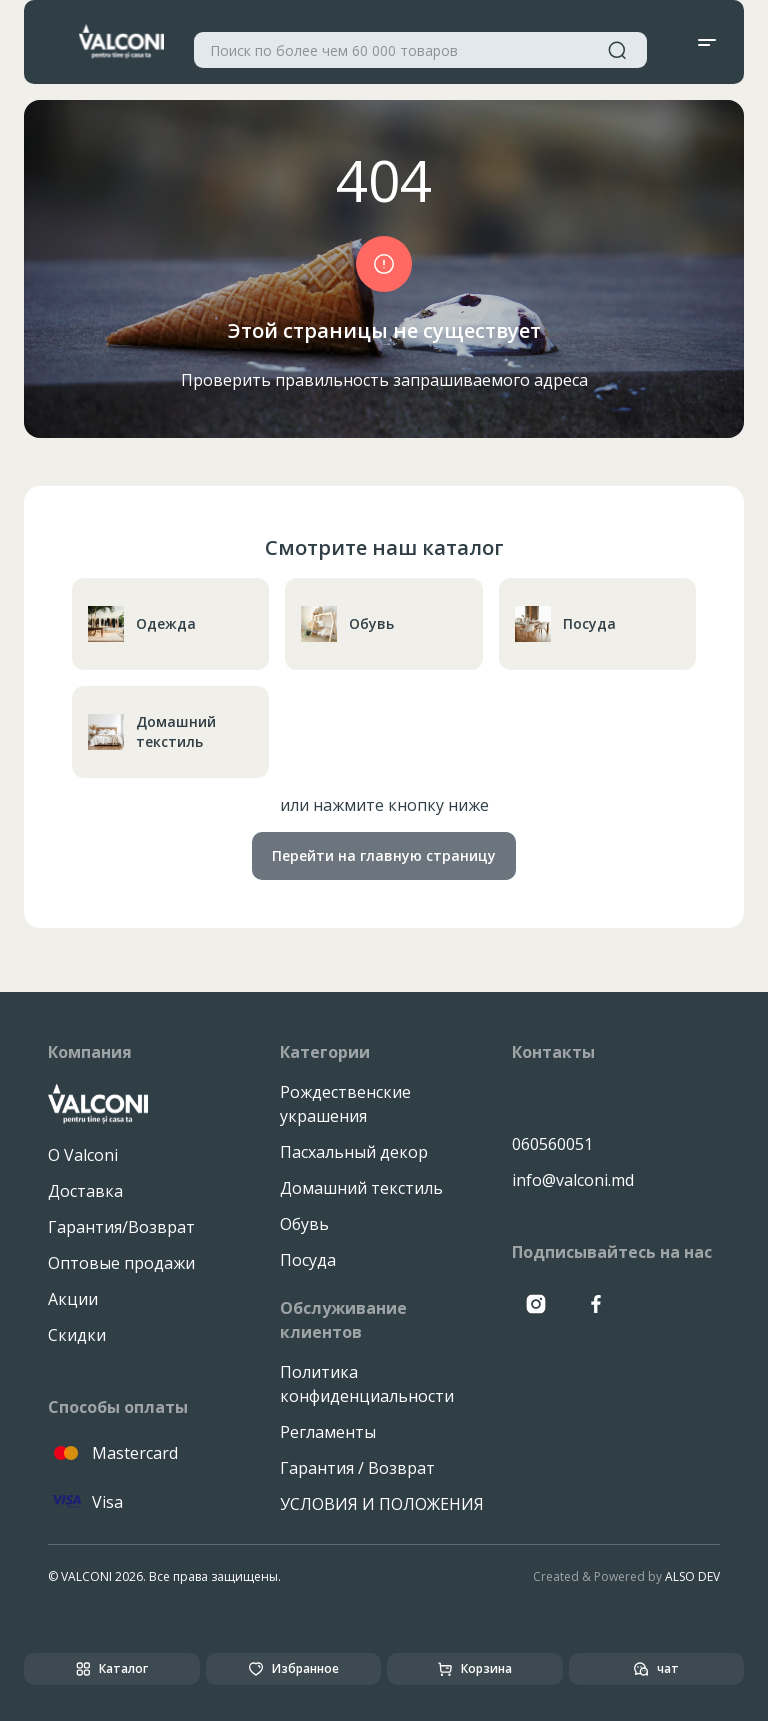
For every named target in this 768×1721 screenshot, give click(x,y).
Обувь (347, 624)
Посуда (565, 624)
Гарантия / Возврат (357, 1468)
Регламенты (328, 1432)
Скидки (77, 1335)
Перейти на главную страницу (384, 855)
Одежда (142, 624)
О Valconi (83, 1155)
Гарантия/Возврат (121, 1227)
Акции (73, 1299)
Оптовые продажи (121, 1263)
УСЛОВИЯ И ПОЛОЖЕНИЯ (382, 1504)
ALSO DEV (692, 1576)
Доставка (85, 1191)
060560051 (552, 1144)
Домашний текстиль (152, 731)
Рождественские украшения (345, 1104)
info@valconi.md (573, 1180)
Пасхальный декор (354, 1152)
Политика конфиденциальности (367, 1384)
